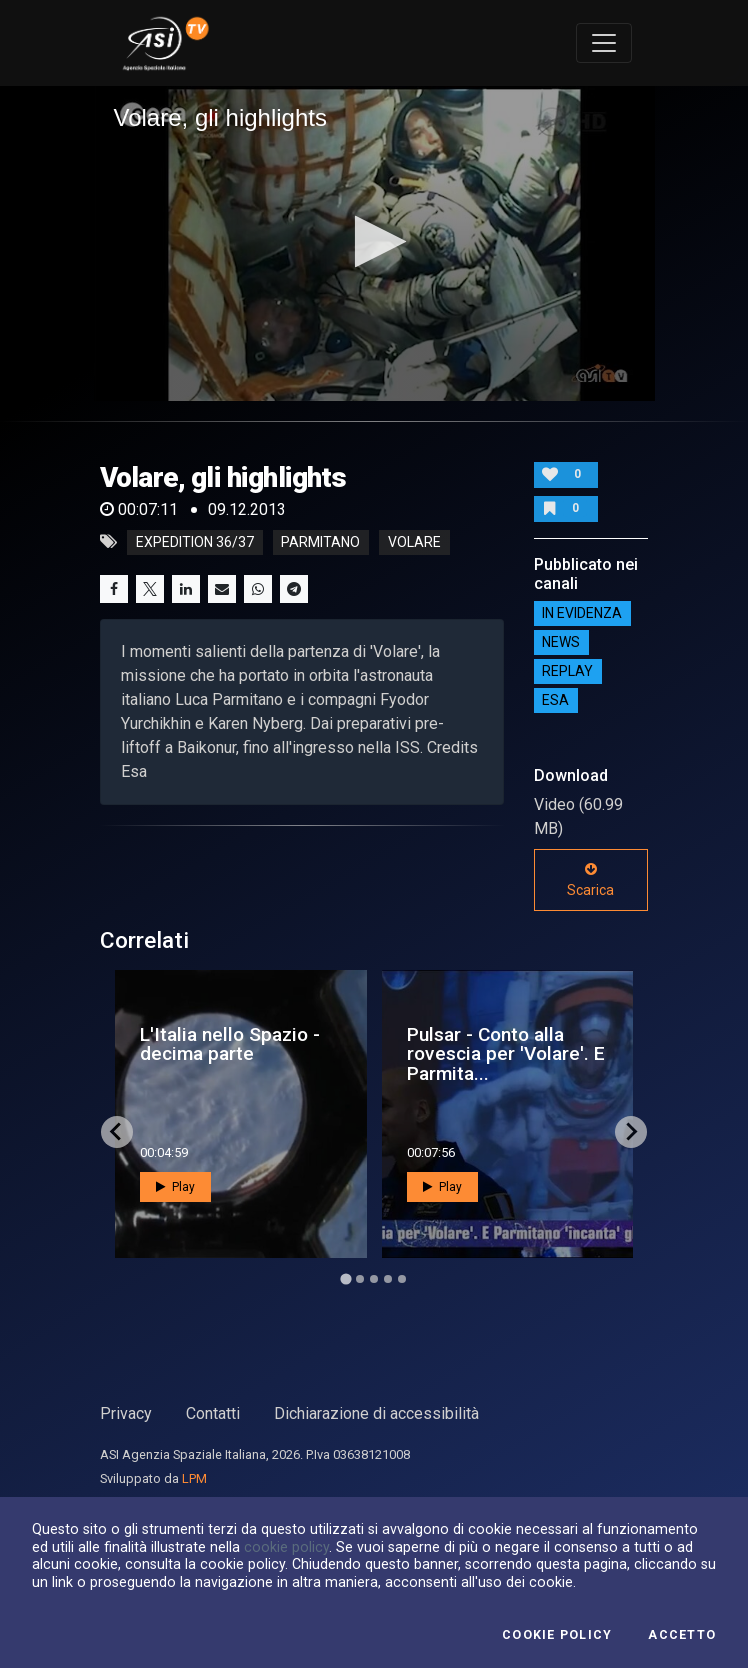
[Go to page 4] (388, 1279)
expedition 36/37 (195, 542)
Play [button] (175, 1187)
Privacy (126, 1413)
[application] (374, 244)
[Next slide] (631, 1132)
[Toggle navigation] (604, 43)
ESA (555, 701)
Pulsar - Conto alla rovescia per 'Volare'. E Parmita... (506, 1053)
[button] (374, 241)
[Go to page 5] (402, 1279)
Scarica (590, 880)
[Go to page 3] (374, 1279)
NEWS (561, 643)
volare (414, 542)
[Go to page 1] (345, 1278)
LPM (194, 1478)
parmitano (320, 542)
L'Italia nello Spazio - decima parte (230, 1044)
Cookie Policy (557, 1635)
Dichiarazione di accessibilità (376, 1413)
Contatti (213, 1413)
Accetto (682, 1635)
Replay (567, 672)
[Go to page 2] (360, 1279)
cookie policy (286, 1547)
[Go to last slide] (117, 1132)
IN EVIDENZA (582, 614)
